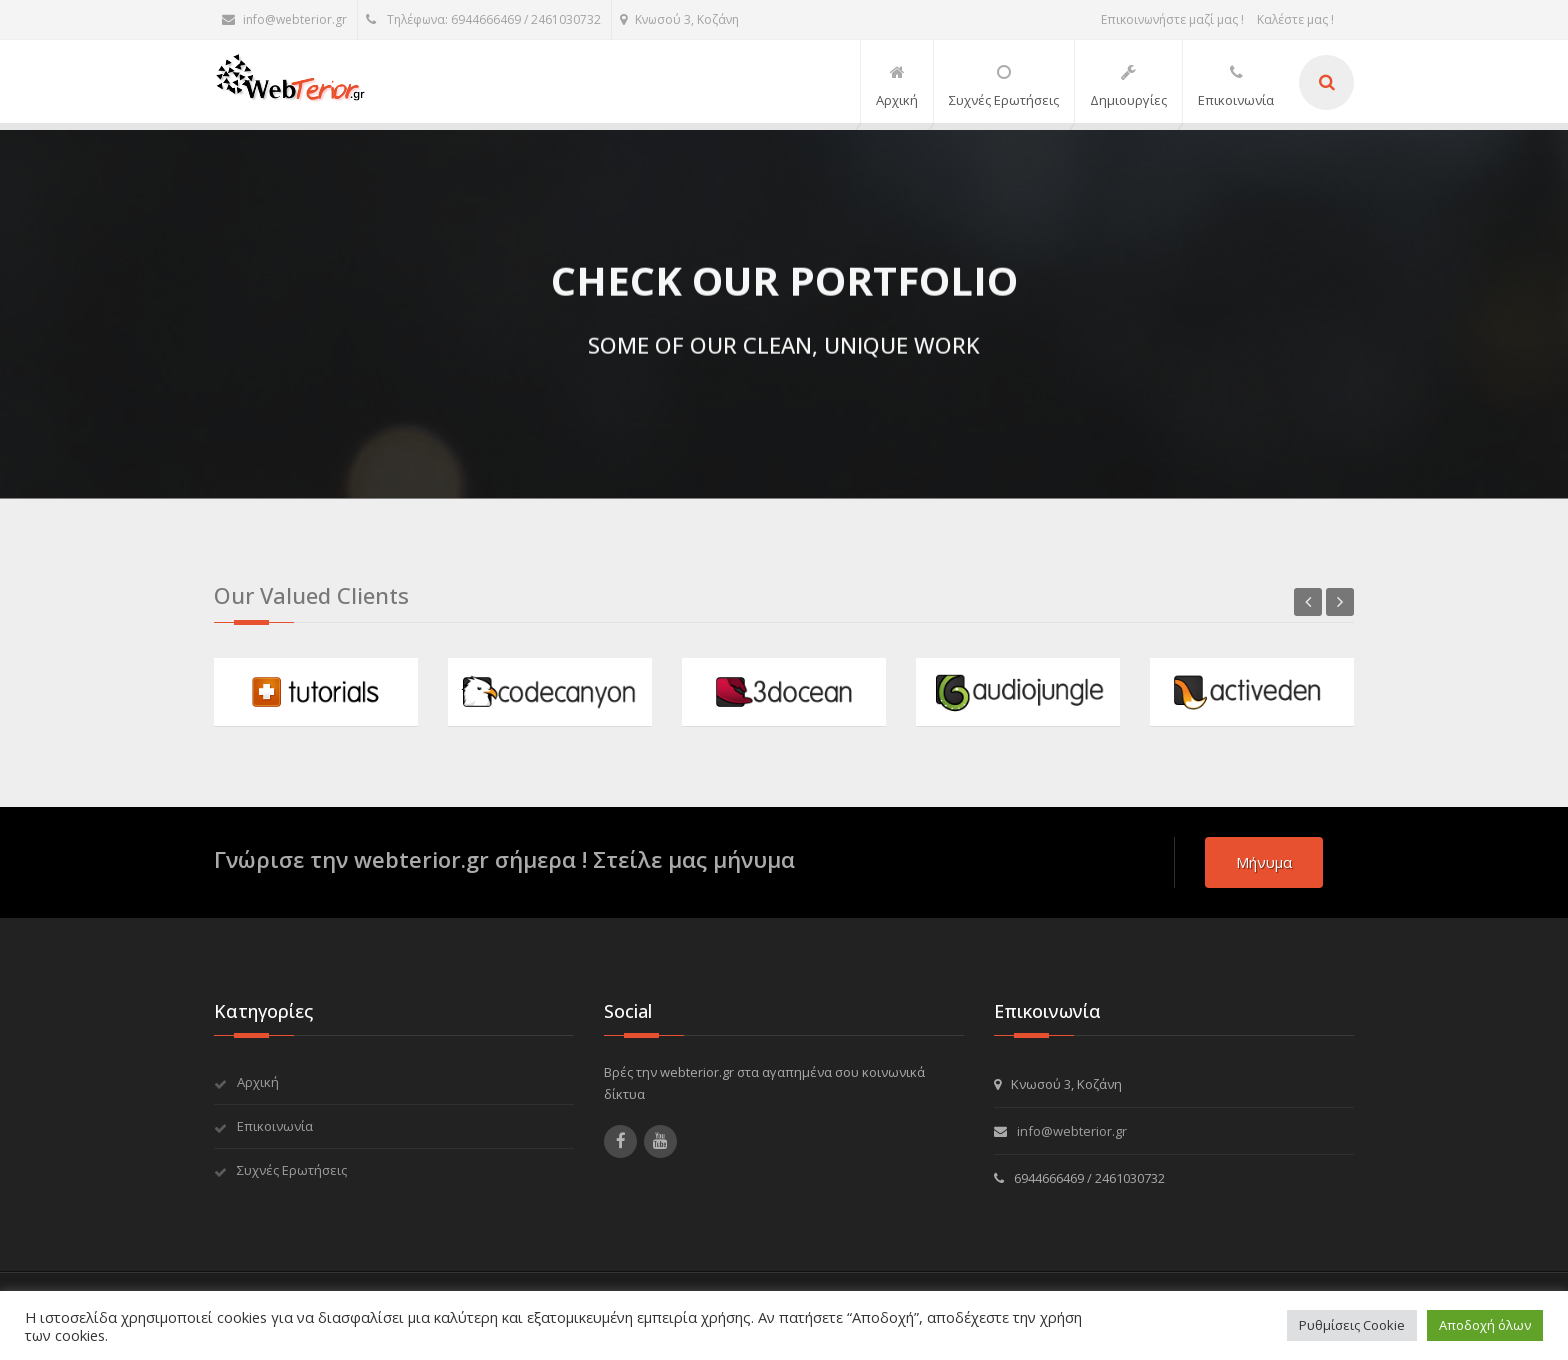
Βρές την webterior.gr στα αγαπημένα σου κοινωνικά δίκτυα (764, 1083)
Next (1340, 602)
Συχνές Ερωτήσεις (292, 1170)
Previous (1308, 602)
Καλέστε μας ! (1295, 19)
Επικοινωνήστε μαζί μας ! (1172, 19)
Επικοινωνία (275, 1126)
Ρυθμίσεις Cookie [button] (1352, 1325)
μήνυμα (1264, 862)
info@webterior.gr (284, 19)
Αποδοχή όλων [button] (1485, 1325)
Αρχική (258, 1082)
